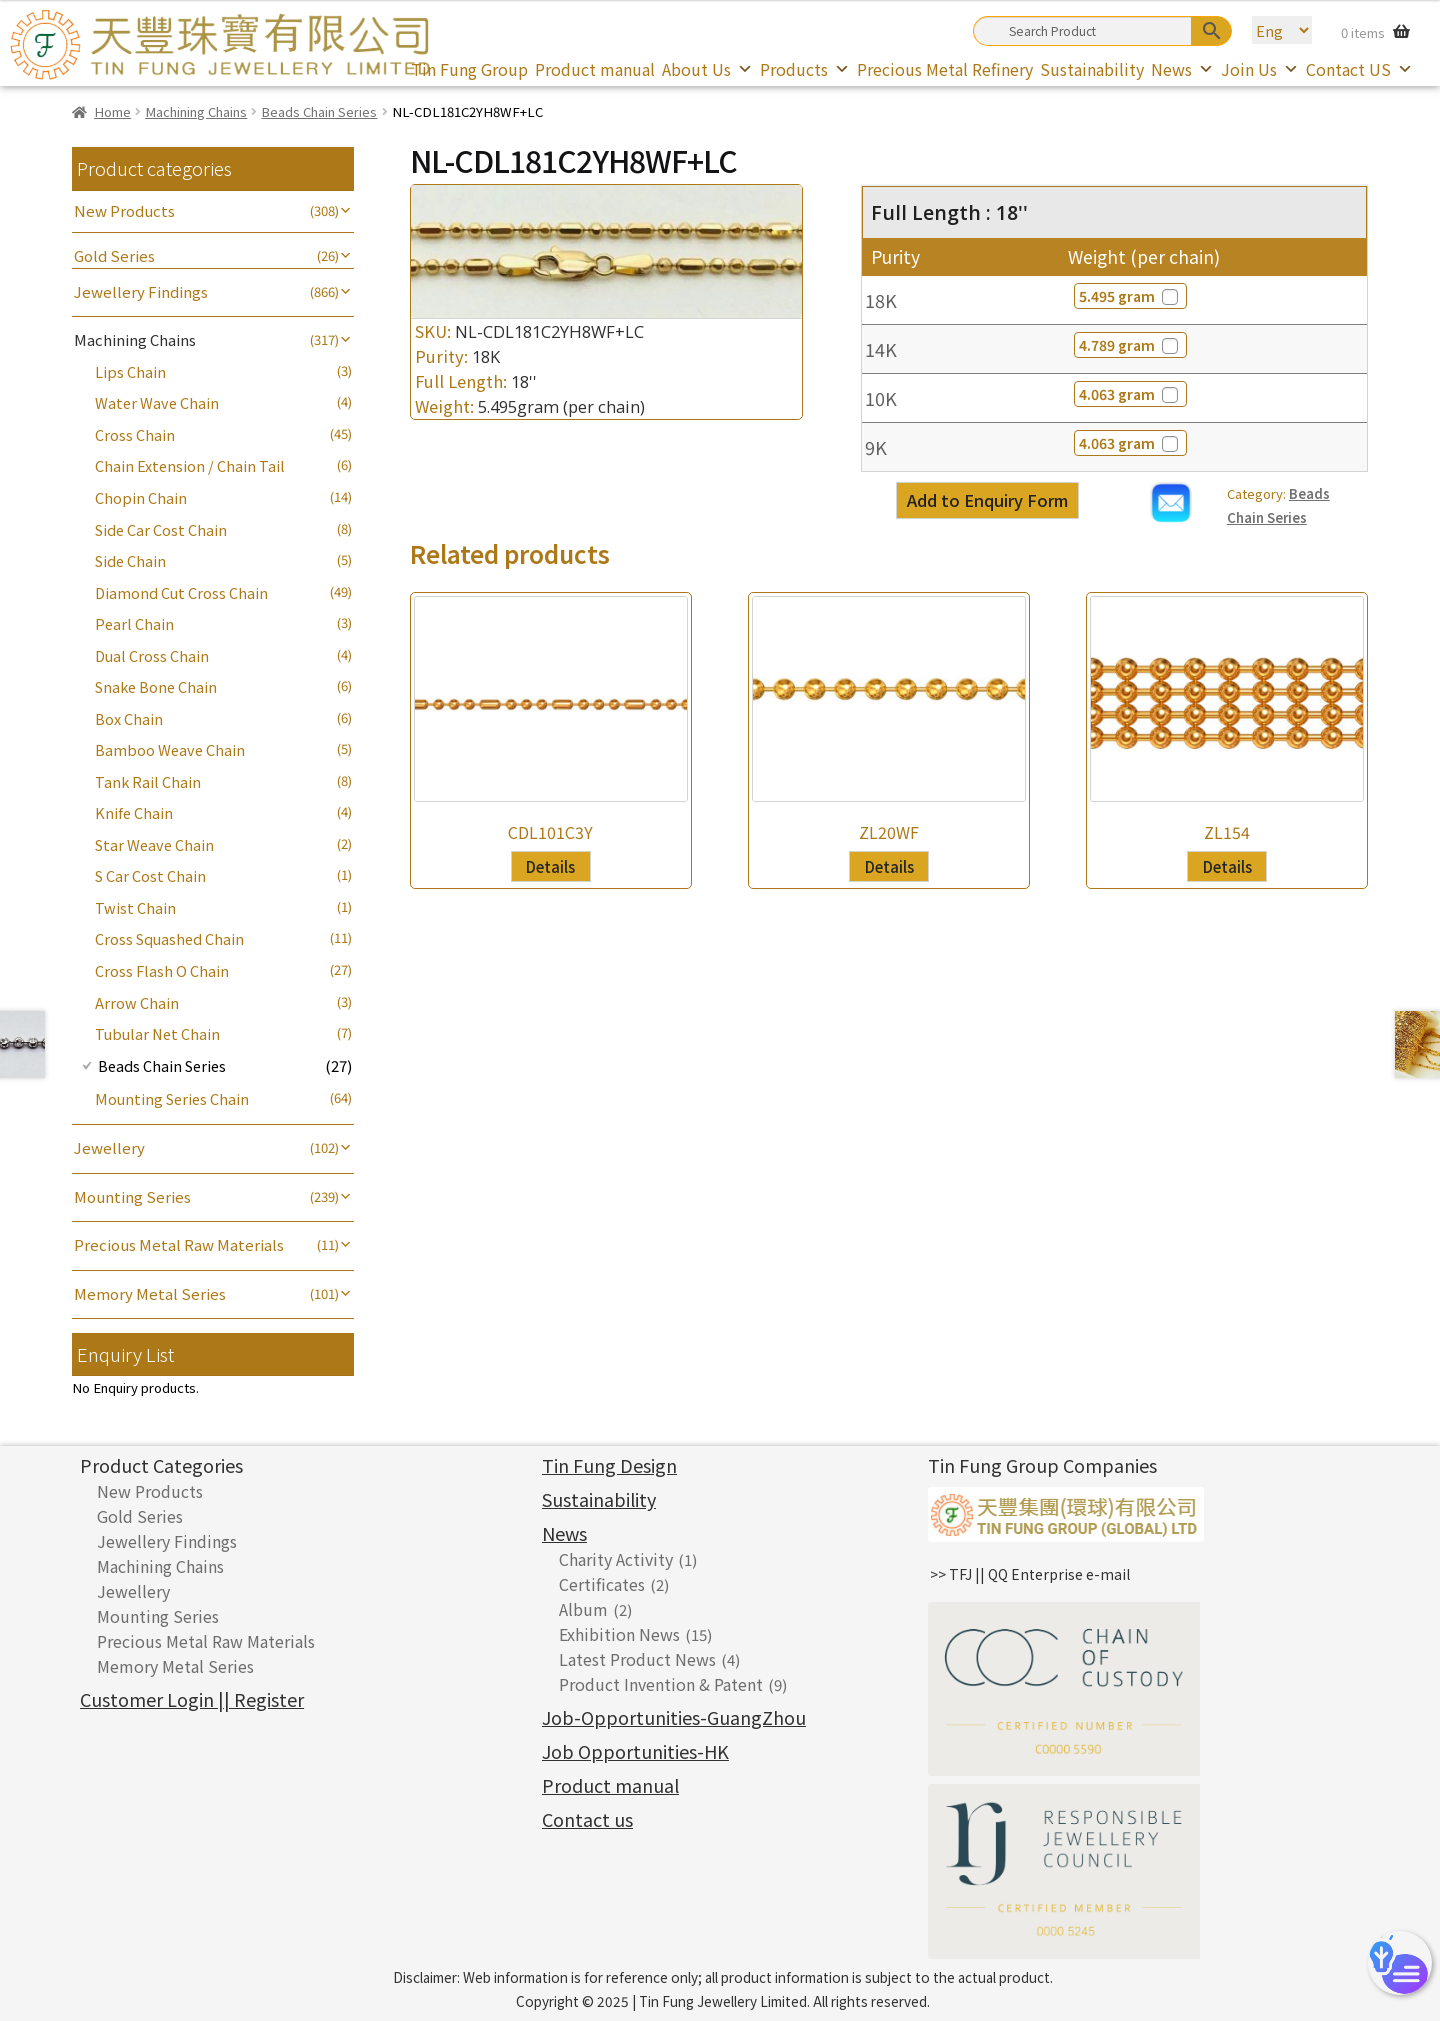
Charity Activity (616, 1559)
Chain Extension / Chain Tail (190, 465)
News (1182, 69)
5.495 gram (1130, 296)
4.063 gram (1130, 394)
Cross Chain (135, 434)
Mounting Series (132, 1196)
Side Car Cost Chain (161, 529)
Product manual (595, 69)
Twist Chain (135, 907)
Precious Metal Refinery (945, 69)
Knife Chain (134, 812)
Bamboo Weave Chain (170, 749)
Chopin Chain (141, 497)
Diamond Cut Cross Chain (181, 592)
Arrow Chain (137, 1002)
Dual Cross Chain (152, 655)
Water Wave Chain (157, 402)
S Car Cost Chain (150, 875)
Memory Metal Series (150, 1293)
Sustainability (1092, 69)
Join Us (1260, 69)
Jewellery (109, 1147)
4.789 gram (1130, 345)
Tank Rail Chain (148, 781)
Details (550, 866)
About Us (707, 69)
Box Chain (129, 718)
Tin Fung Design (609, 1465)
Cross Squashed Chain (169, 938)
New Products (124, 210)
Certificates (602, 1584)
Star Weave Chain (154, 844)
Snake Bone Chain (156, 686)
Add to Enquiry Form (987, 500)
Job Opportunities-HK (635, 1751)
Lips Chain (130, 371)
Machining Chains (196, 111)
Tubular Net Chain (157, 1033)
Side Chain (130, 560)
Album (583, 1609)
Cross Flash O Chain (162, 970)
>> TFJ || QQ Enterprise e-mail (1030, 1574)
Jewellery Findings (141, 291)
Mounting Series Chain (172, 1098)
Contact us (587, 1819)
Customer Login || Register (192, 1699)
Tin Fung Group (469, 69)
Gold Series (114, 255)
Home (112, 111)
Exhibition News (619, 1634)
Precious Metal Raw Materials (179, 1244)
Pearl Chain (134, 623)
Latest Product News (637, 1659)
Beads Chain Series (319, 111)
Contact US (1359, 69)
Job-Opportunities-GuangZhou (674, 1717)
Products (805, 69)
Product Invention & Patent (661, 1684)
